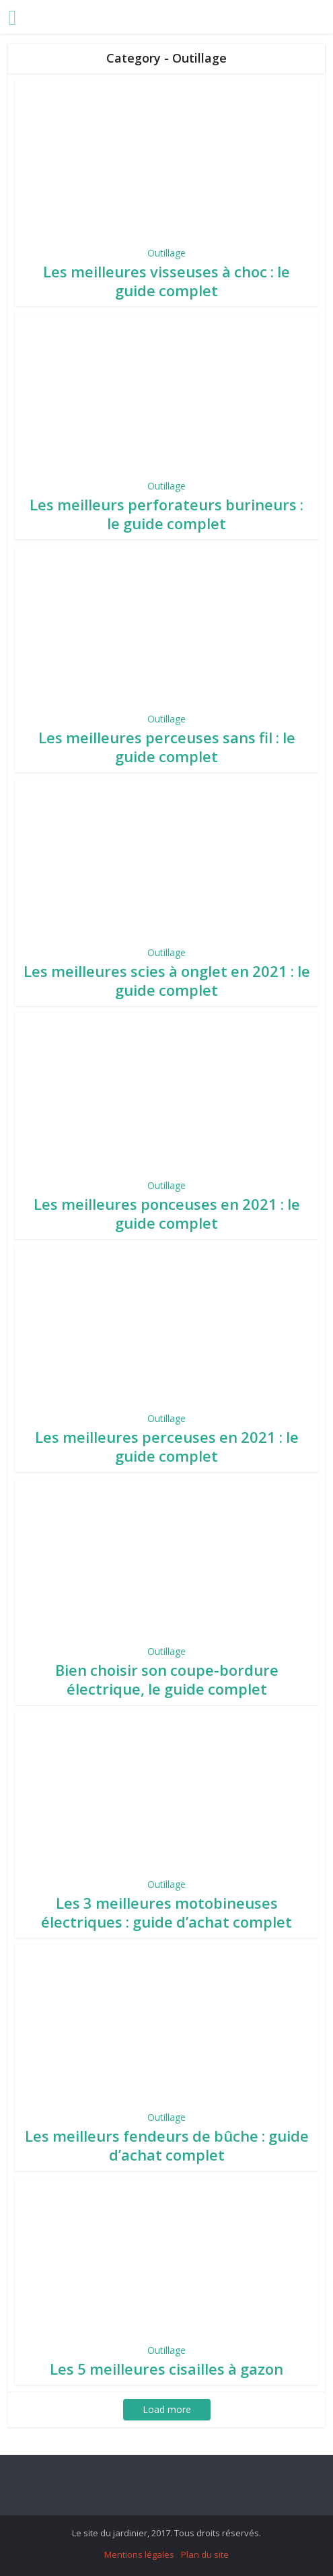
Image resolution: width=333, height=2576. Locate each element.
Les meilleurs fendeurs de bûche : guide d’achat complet (167, 2145)
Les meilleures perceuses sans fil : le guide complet (166, 746)
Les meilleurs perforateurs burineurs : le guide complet (166, 513)
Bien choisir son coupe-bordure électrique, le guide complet (167, 1679)
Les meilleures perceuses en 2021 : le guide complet (167, 1446)
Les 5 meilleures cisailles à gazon (166, 2369)
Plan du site (205, 2554)
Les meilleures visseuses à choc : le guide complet (166, 280)
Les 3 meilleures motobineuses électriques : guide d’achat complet (166, 1912)
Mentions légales (139, 2554)
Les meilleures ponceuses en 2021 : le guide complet (167, 1213)
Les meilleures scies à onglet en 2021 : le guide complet (167, 980)
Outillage (166, 252)
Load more (167, 2409)
